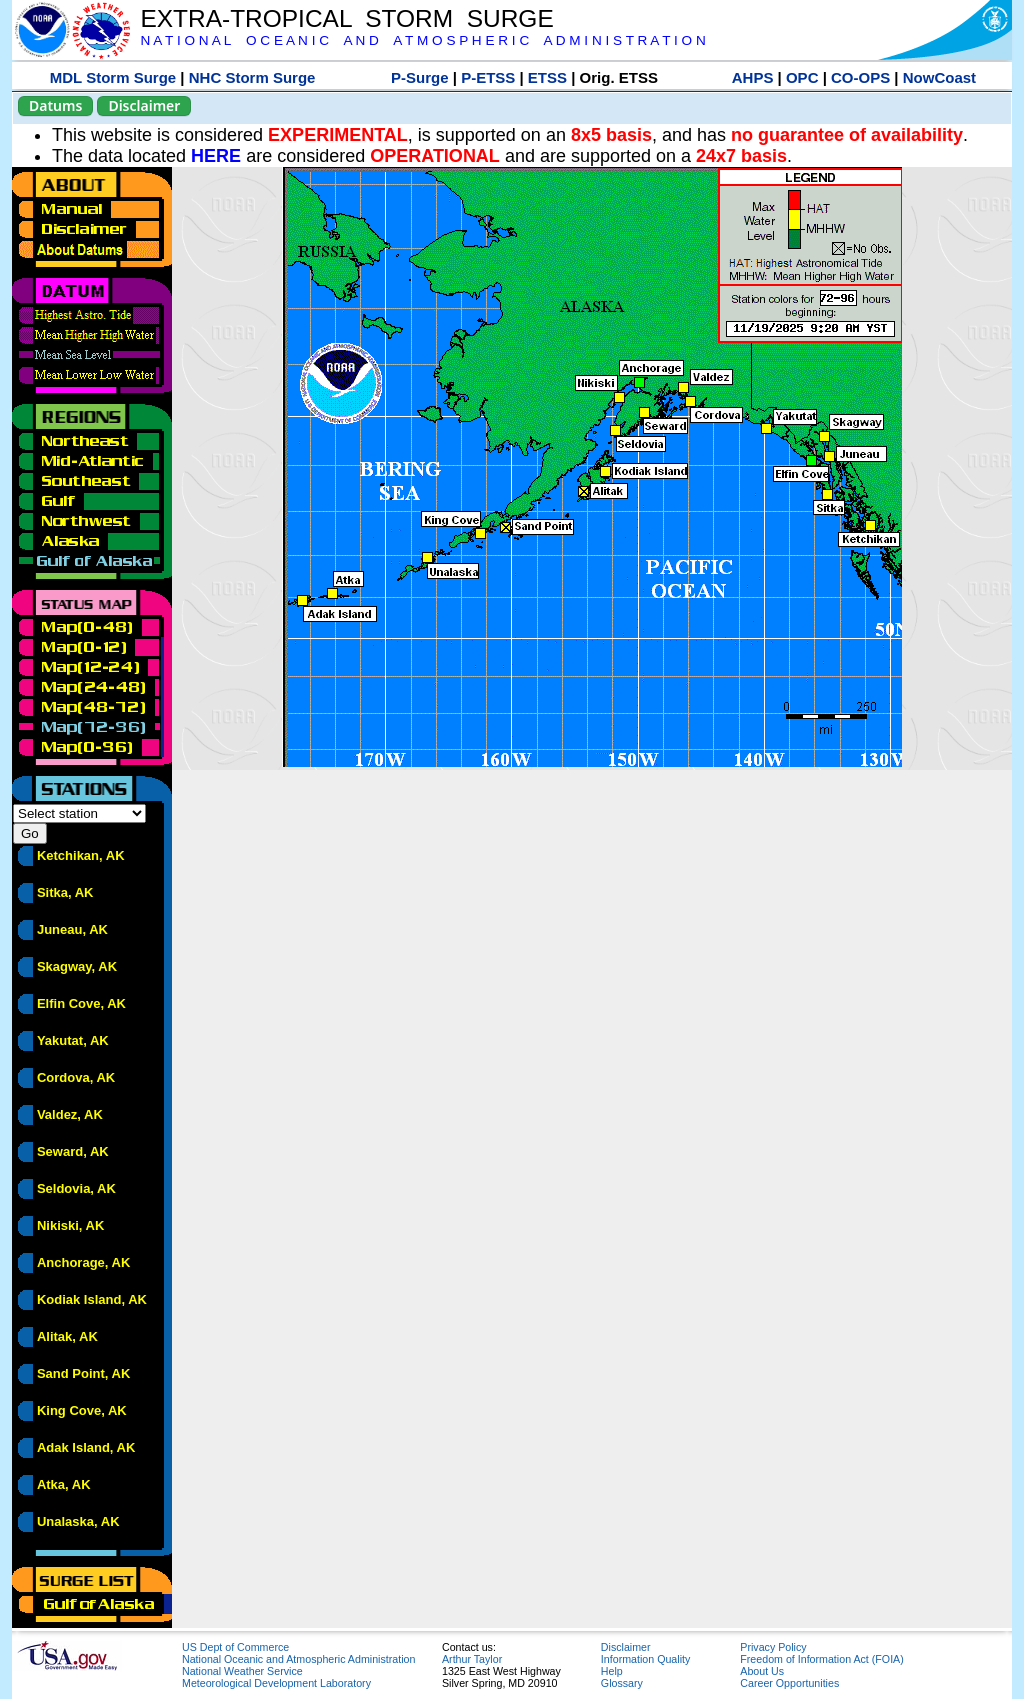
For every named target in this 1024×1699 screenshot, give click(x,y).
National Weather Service (242, 1671)
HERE (216, 156)
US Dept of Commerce (235, 1647)
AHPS (753, 77)
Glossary (622, 1683)
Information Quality (645, 1659)
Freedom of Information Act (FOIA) (821, 1659)
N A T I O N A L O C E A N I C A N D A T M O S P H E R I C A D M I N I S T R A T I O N (422, 40)
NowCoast (939, 77)
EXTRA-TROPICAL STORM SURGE (346, 18)
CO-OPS (860, 77)
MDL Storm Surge (113, 77)
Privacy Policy (773, 1647)
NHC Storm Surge (252, 77)
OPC (802, 77)
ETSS (547, 77)
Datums (55, 105)
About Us (762, 1671)
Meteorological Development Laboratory (276, 1683)
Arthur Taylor (472, 1659)
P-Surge (420, 77)
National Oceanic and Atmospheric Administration (298, 1659)
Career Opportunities (789, 1683)
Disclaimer (144, 105)
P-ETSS (488, 77)
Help (612, 1671)
